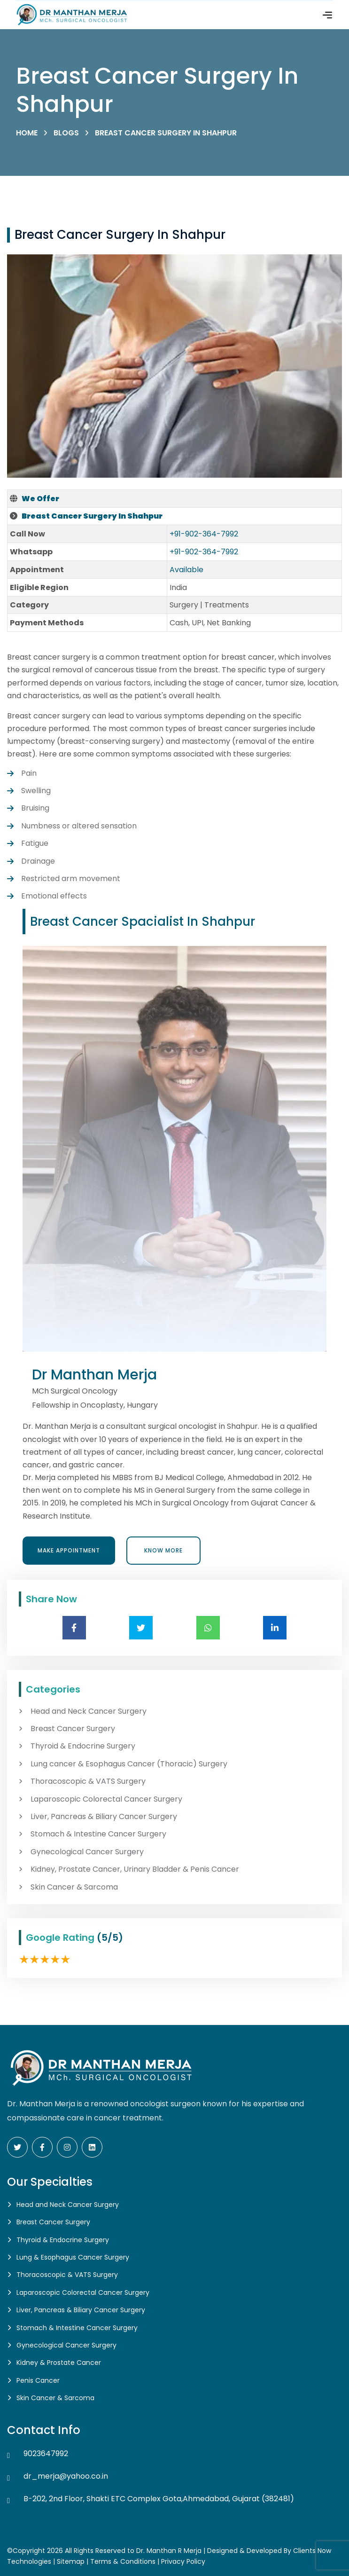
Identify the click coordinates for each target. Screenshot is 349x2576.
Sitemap (71, 2561)
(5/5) (110, 1937)
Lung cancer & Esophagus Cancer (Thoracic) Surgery (129, 1764)
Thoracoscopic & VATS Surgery (88, 1781)
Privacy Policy (183, 2561)
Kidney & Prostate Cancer (58, 2362)
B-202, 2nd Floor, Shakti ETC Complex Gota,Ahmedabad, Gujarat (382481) (158, 2498)
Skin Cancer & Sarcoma (74, 1887)
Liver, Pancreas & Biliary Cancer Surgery (104, 1817)
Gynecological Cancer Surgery (87, 1852)
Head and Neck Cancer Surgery (89, 1711)
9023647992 (45, 2453)
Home (27, 132)
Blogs (66, 132)
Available (186, 569)
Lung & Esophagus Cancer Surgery (72, 2257)
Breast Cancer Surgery (73, 1729)
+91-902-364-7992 (204, 533)
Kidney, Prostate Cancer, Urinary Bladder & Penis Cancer (135, 1869)
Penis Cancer (38, 2380)
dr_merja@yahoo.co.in (65, 2476)
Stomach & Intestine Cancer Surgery (98, 1834)
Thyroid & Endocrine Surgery (83, 1746)
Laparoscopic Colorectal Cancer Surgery (106, 1799)
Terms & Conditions (122, 2561)
